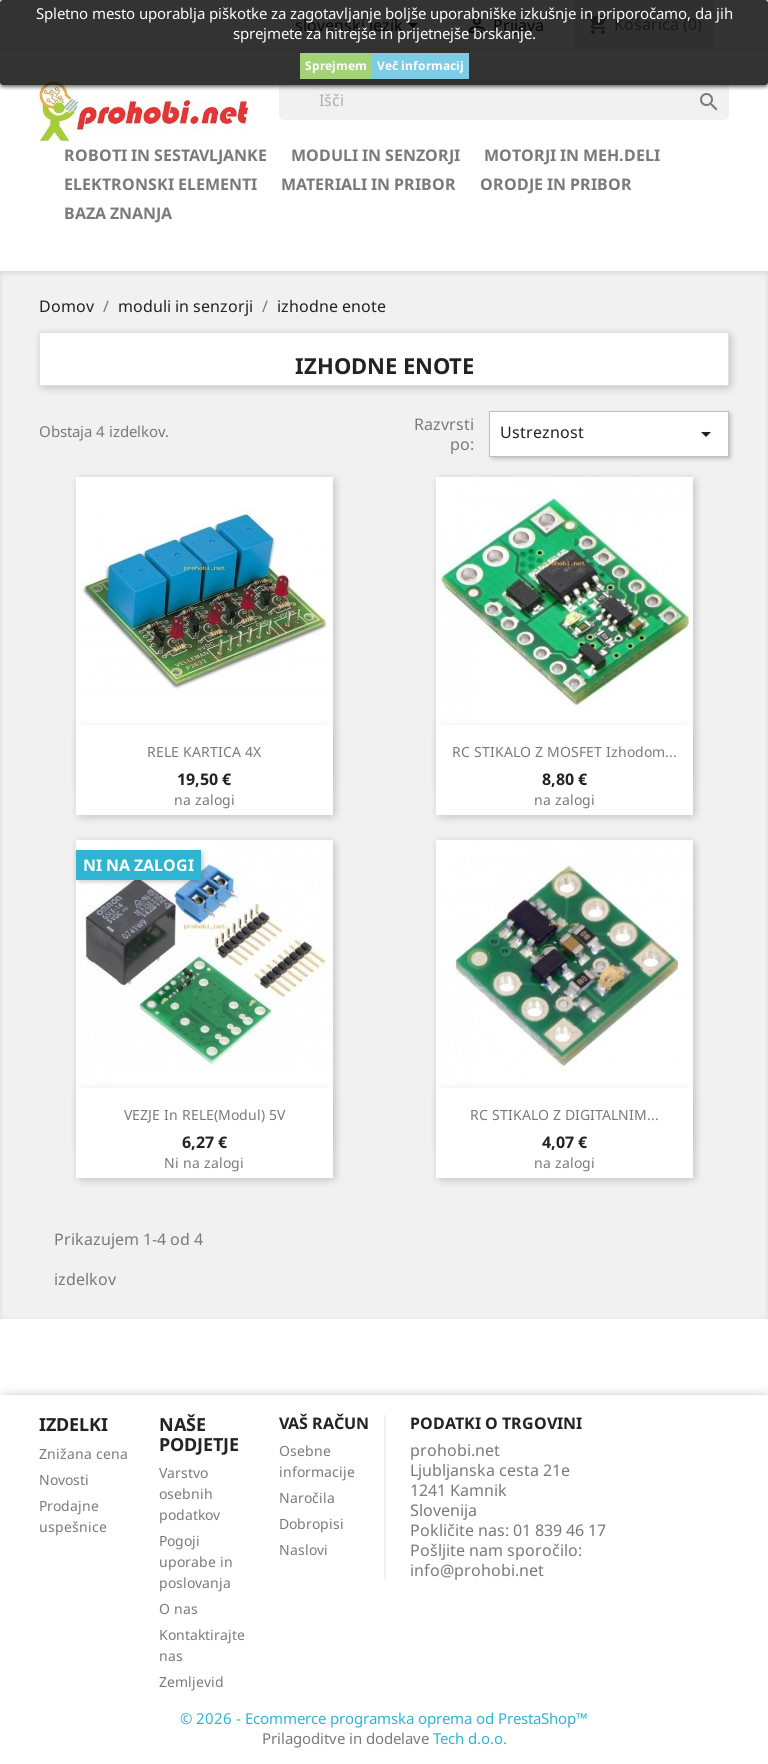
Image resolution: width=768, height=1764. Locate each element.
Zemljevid (191, 1681)
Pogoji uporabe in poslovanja (196, 1561)
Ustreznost (609, 433)
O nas (178, 1608)
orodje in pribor (556, 184)
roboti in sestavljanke (165, 155)
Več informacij (420, 65)
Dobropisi (311, 1523)
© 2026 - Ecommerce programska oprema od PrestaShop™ (384, 1718)
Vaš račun (324, 1423)
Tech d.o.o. (470, 1738)
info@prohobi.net (477, 1570)
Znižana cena (83, 1453)
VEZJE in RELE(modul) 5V (204, 1114)
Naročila (307, 1497)
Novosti (64, 1479)
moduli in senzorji (375, 155)
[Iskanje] (504, 100)
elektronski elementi (160, 184)
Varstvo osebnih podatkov (189, 1493)
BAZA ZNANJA (118, 213)
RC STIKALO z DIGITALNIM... (564, 1114)
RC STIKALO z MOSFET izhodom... (564, 751)
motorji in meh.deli (572, 155)
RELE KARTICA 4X (204, 751)
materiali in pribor (368, 184)
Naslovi (303, 1549)
